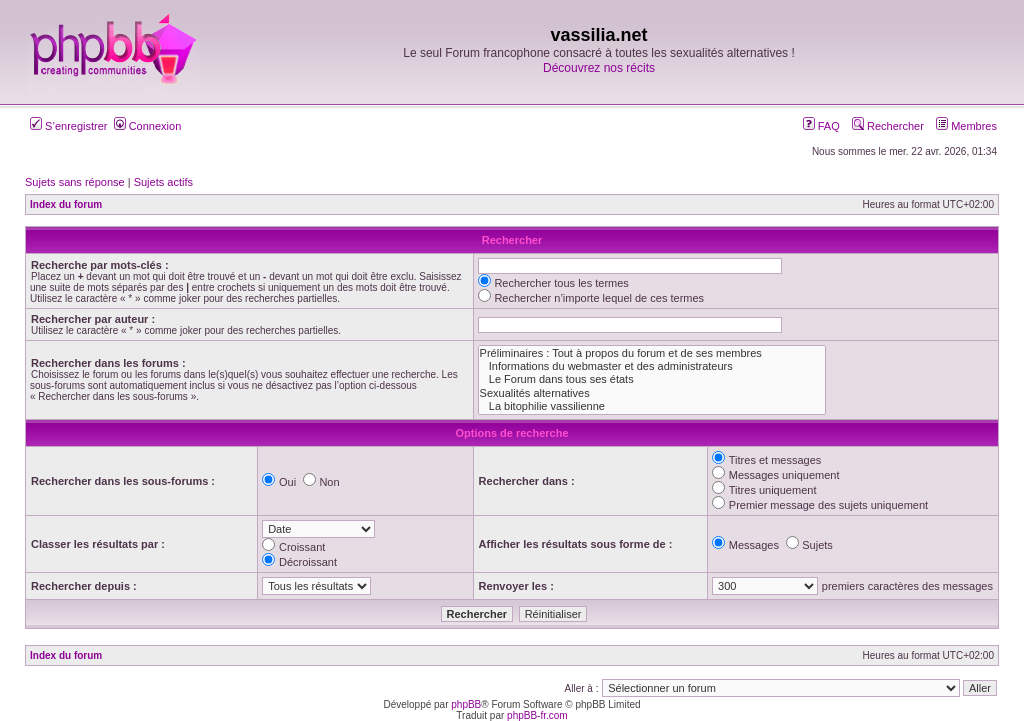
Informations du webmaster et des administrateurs (652, 366)
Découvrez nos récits (599, 68)
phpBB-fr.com (537, 715)
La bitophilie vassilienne (652, 406)
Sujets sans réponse (75, 182)
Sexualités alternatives (652, 393)
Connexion (148, 126)
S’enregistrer (68, 126)
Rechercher (888, 126)
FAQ (821, 126)
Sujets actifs (163, 182)
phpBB (466, 704)
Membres (966, 126)
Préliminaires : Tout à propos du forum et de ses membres (652, 353)
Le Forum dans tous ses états (652, 379)
